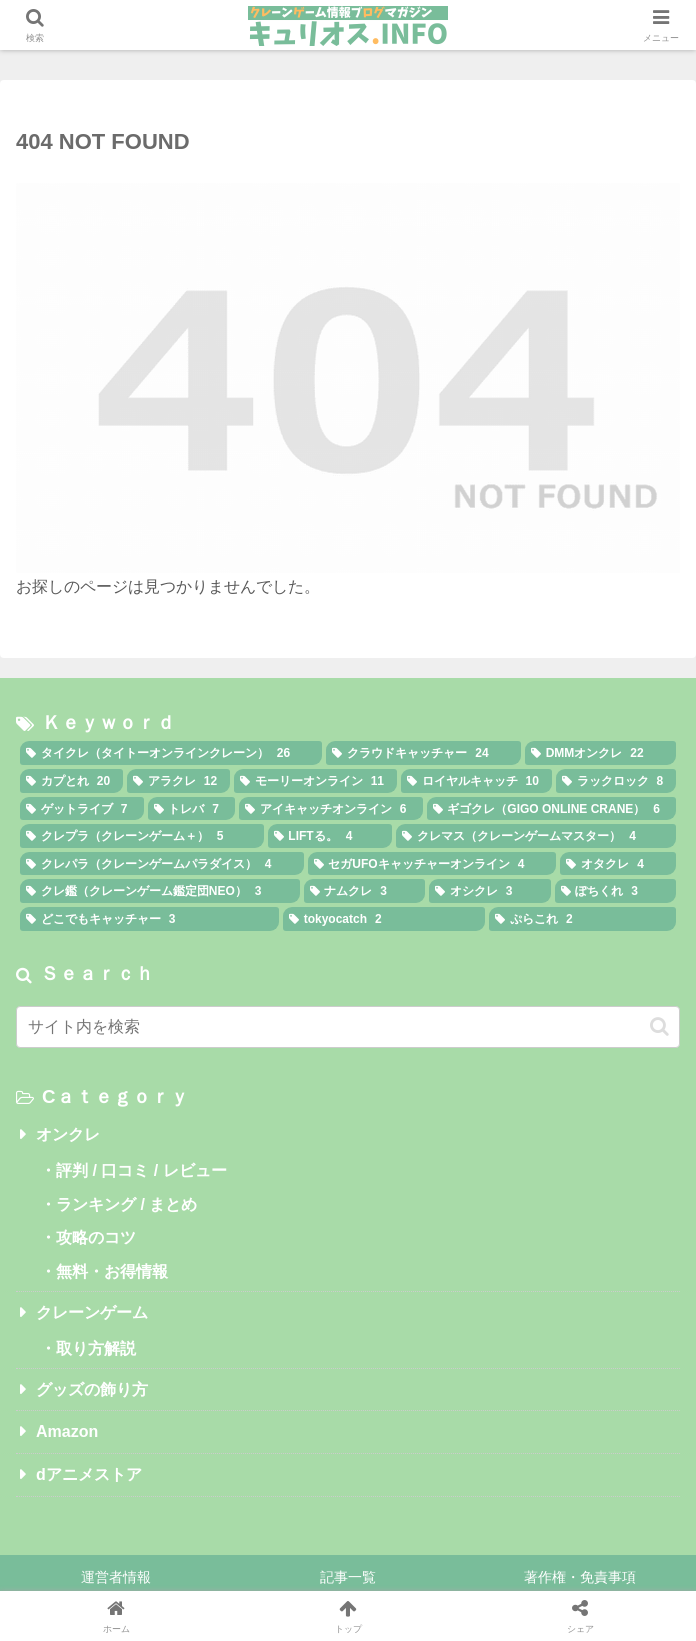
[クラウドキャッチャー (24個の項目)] (423, 753)
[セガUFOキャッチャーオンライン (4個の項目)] (432, 864)
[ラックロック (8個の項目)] (616, 781)
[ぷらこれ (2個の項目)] (582, 919)
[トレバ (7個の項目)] (192, 809)
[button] (659, 1026)
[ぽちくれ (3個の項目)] (616, 891)
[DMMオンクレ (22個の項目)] (600, 753)
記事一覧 (348, 1577)
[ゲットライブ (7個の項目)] (82, 809)
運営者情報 (116, 1577)
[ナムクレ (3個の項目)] (365, 891)
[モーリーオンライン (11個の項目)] (315, 781)
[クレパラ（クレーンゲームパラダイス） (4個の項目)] (162, 864)
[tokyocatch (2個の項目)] (384, 919)
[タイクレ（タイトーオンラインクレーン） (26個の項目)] (171, 753)
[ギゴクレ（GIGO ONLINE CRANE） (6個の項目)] (552, 809)
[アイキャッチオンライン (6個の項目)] (331, 809)
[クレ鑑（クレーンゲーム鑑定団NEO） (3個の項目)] (160, 891)
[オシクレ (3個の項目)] (490, 891)
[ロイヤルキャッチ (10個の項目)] (476, 781)
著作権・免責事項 (580, 1577)
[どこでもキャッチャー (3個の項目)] (149, 919)
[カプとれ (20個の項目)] (71, 781)
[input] (348, 1027)
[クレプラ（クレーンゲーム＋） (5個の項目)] (142, 836)
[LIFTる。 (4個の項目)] (330, 836)
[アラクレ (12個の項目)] (178, 781)
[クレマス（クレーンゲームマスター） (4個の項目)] (536, 836)
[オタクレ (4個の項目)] (618, 864)
